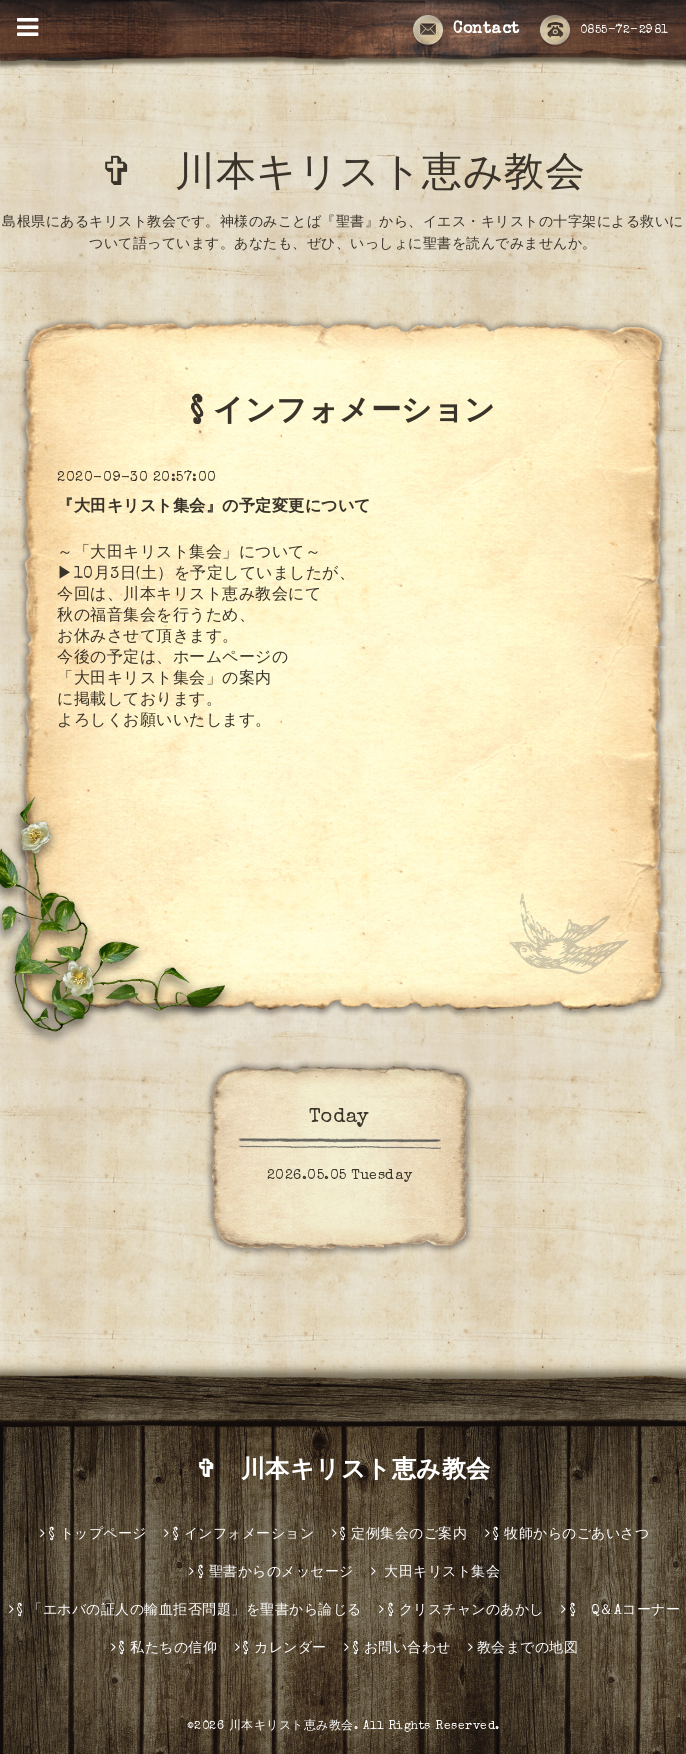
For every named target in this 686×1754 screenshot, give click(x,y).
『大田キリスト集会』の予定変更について (214, 508)
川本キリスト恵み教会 (291, 1727)
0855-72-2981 (604, 31)
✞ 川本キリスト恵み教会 (363, 177)
